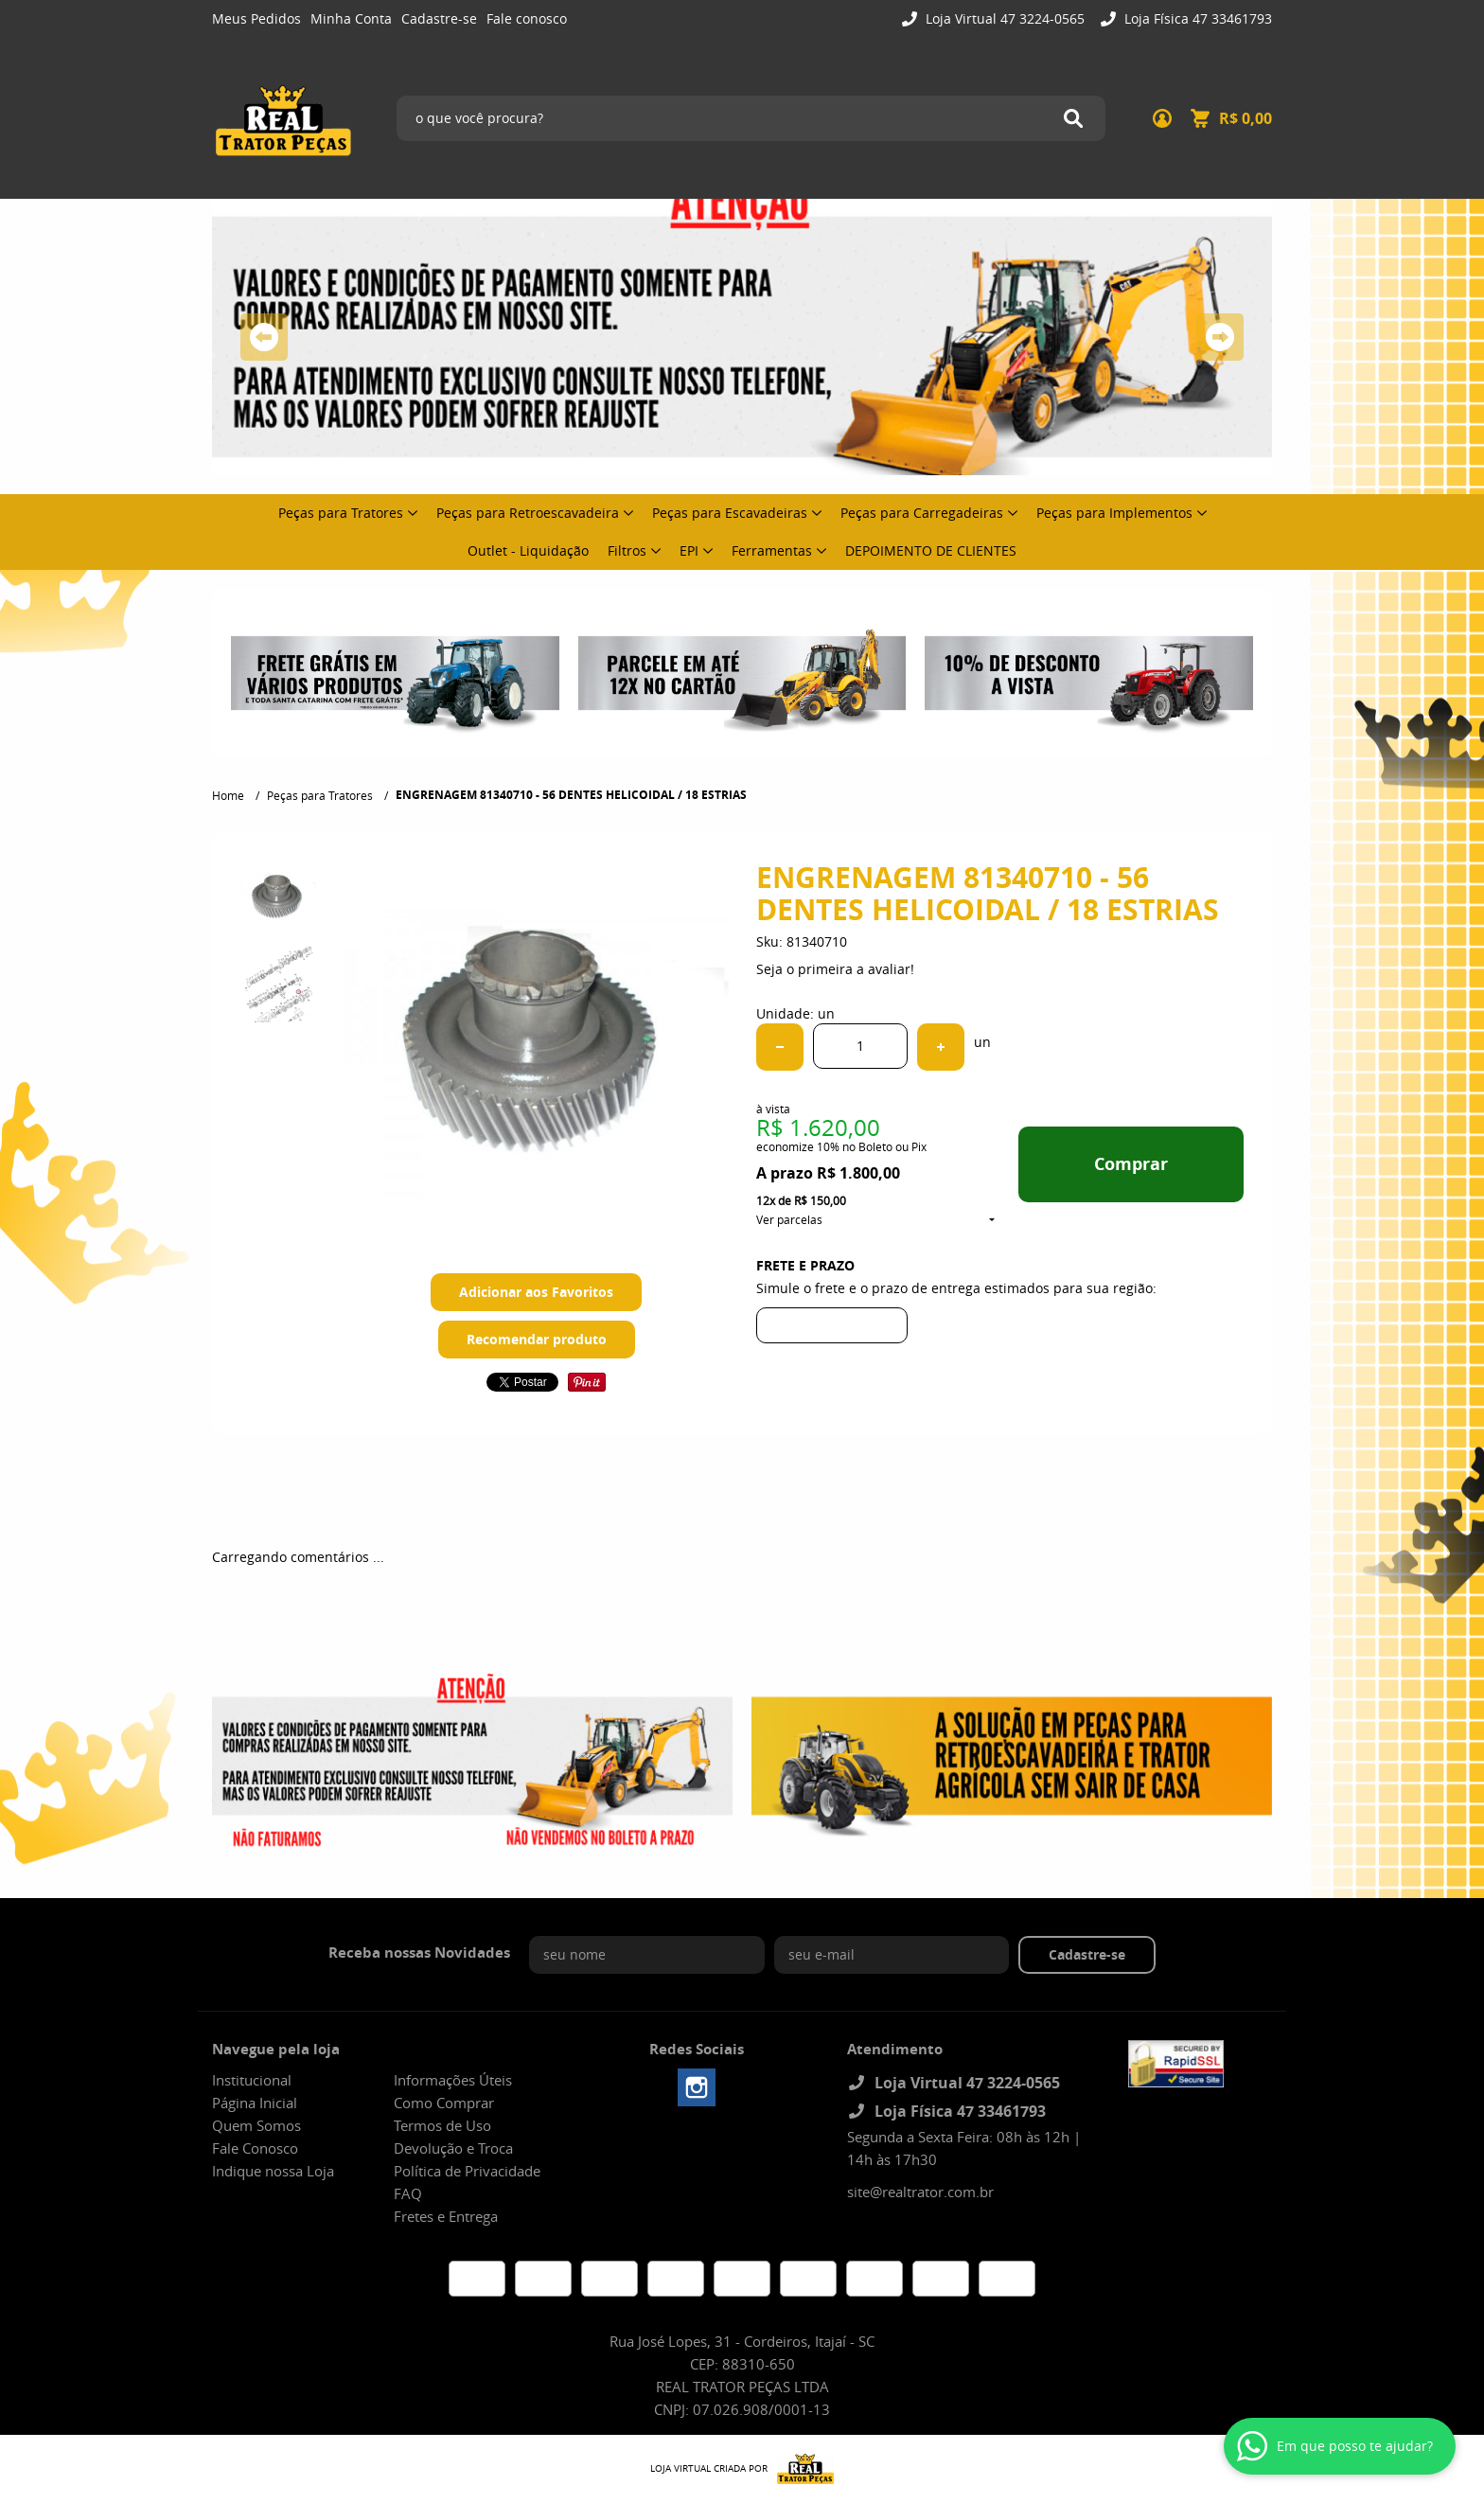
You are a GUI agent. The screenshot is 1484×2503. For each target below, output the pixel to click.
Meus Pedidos (256, 18)
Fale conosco (526, 18)
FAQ (408, 2193)
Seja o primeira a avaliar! (835, 969)
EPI (689, 550)
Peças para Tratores (340, 513)
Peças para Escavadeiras (729, 513)
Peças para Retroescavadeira (527, 513)
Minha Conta (351, 18)
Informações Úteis (453, 2079)
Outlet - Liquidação (528, 550)
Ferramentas (772, 550)
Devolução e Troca (453, 2148)
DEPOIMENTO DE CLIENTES (930, 550)
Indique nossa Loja (273, 2170)
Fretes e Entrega (446, 2216)
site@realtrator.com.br (920, 2191)
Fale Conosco (255, 2148)
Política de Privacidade (467, 2170)
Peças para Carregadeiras (921, 513)
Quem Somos (256, 2125)
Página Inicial (254, 2102)
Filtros (627, 550)
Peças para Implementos (1114, 513)
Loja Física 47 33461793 (1196, 18)
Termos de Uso (442, 2125)
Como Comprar (444, 2102)
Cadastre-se (439, 18)
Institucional (252, 2079)
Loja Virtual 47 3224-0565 (1003, 18)
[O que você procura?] (1073, 118)
